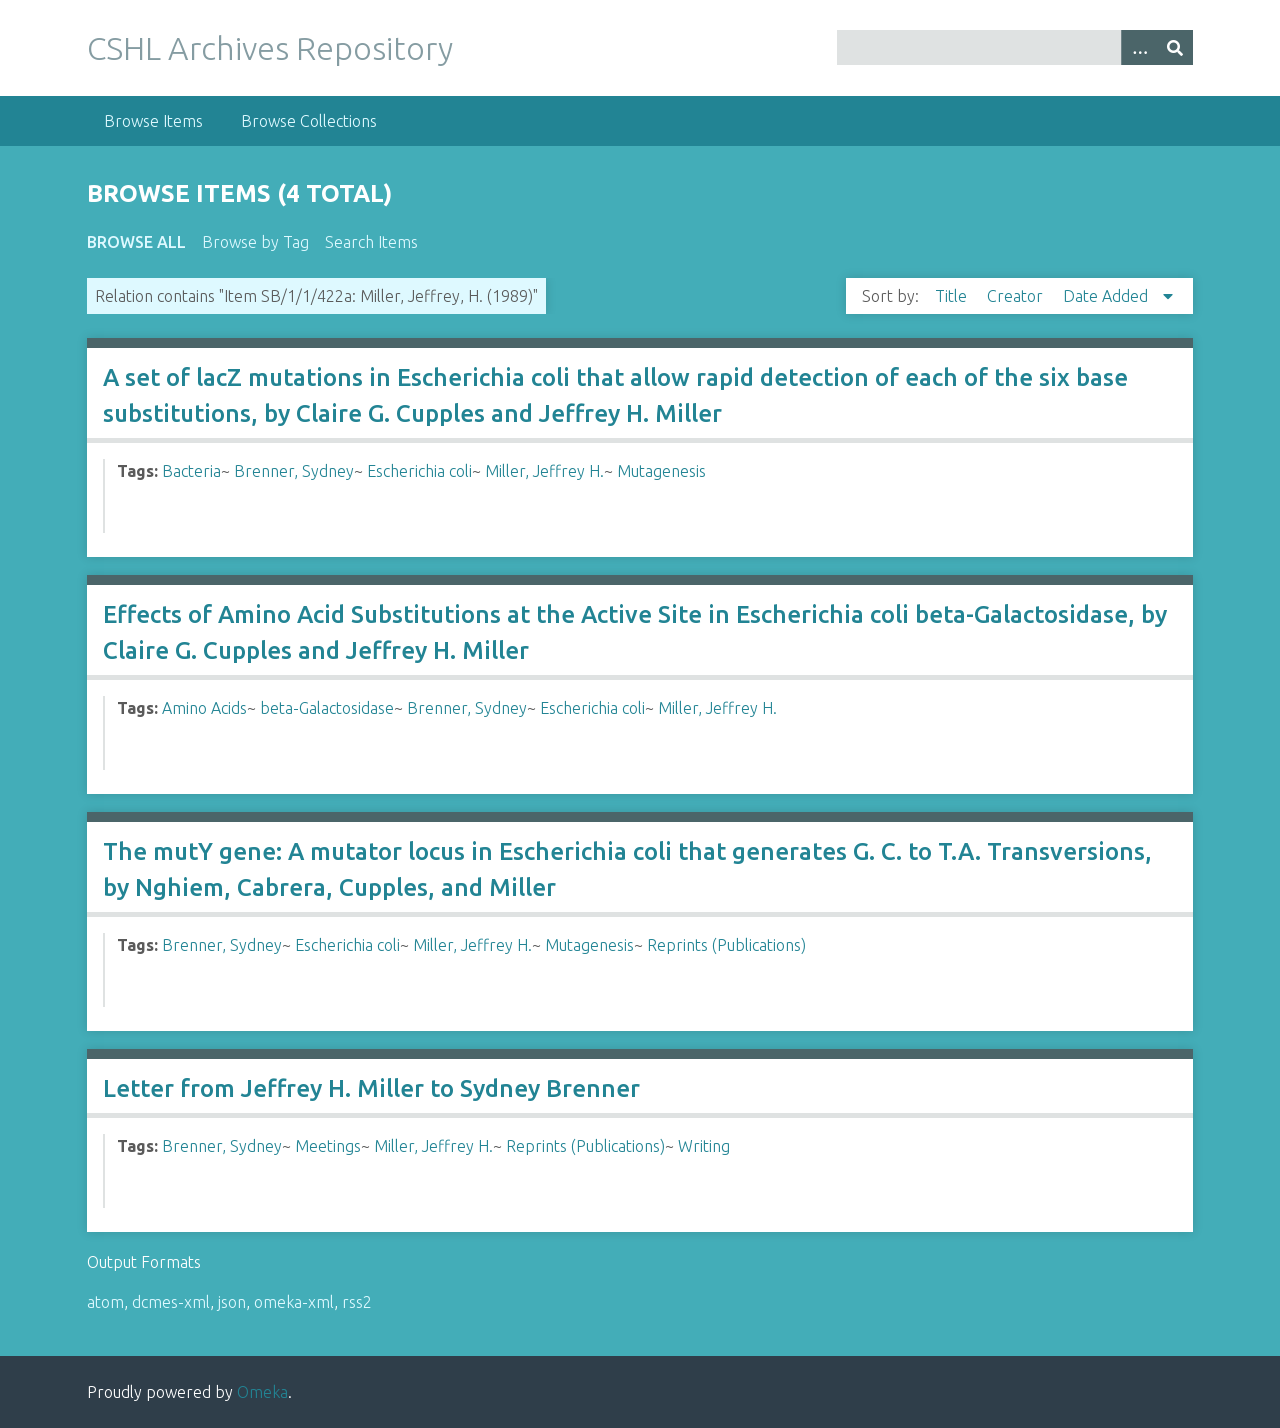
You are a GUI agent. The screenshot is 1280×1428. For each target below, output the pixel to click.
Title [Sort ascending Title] (953, 296)
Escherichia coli (419, 471)
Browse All (136, 242)
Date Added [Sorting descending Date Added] (1107, 296)
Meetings (328, 1146)
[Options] (1139, 47)
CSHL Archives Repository (270, 48)
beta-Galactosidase (327, 708)
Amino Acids (204, 708)
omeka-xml (294, 1302)
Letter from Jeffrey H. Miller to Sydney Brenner (371, 1088)
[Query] (1015, 47)
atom (105, 1302)
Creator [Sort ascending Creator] (1017, 296)
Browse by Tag (255, 242)
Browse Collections (309, 121)
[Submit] (1175, 47)
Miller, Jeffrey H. (544, 471)
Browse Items (153, 121)
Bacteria (191, 471)
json (232, 1302)
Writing (704, 1146)
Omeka (262, 1392)
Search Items (371, 242)
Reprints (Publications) (726, 945)
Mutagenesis (661, 471)
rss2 (357, 1302)
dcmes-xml (171, 1302)
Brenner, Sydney (294, 471)
